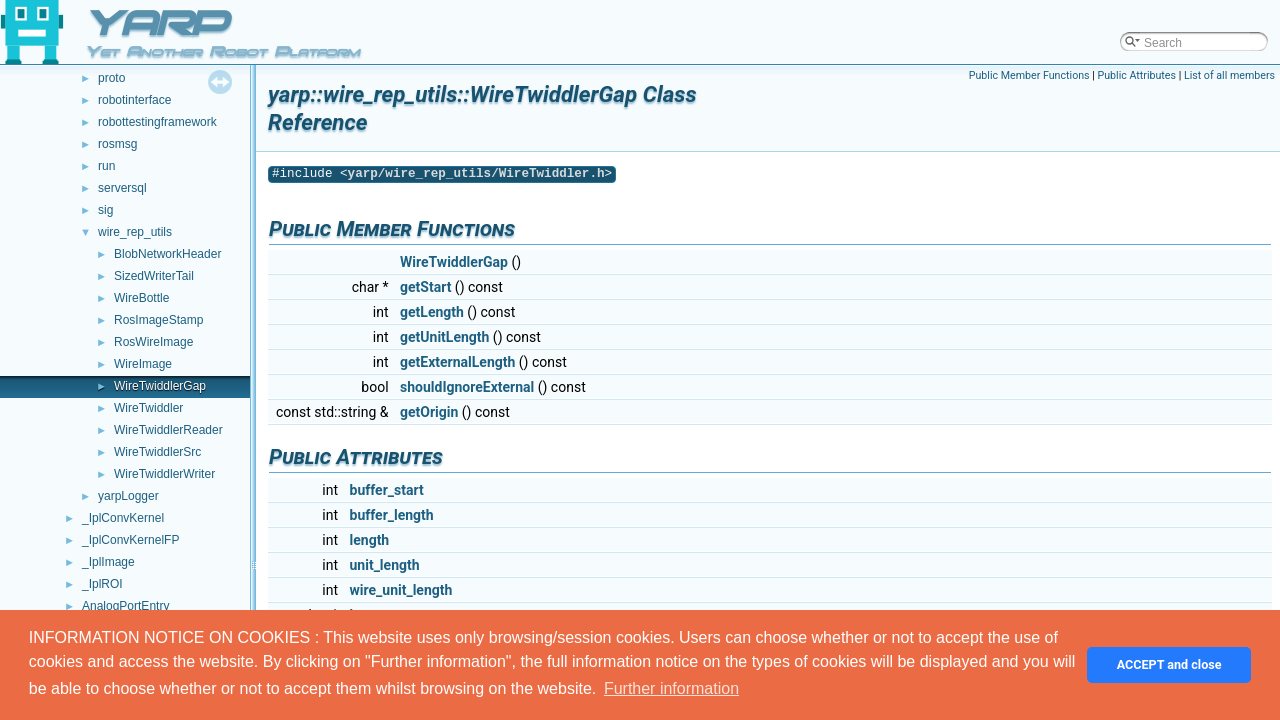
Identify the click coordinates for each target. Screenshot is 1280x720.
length (370, 540)
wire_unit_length (401, 590)
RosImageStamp (158, 320)
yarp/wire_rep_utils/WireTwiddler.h (476, 173)
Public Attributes (1136, 75)
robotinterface (134, 100)
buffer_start (387, 490)
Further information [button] (671, 688)
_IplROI (102, 584)
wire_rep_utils (135, 232)
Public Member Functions (1029, 75)
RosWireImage (153, 342)
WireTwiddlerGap (160, 386)
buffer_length (392, 515)
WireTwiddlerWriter (164, 474)
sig (105, 210)
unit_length (385, 565)
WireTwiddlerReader (168, 430)
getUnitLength (444, 337)
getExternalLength (457, 362)
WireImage (143, 364)
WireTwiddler (148, 408)
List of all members (1229, 75)
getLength (432, 312)
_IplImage (108, 562)
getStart (425, 287)
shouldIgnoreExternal (467, 387)
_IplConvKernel (123, 518)
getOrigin (429, 412)
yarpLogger (128, 496)
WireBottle (141, 298)
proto (111, 78)
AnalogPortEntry (125, 606)
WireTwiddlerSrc (157, 452)
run (106, 166)
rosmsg (117, 144)
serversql (122, 188)
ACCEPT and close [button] (1169, 664)
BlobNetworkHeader (167, 254)
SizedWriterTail (154, 276)
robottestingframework (157, 122)
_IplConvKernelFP (130, 540)
